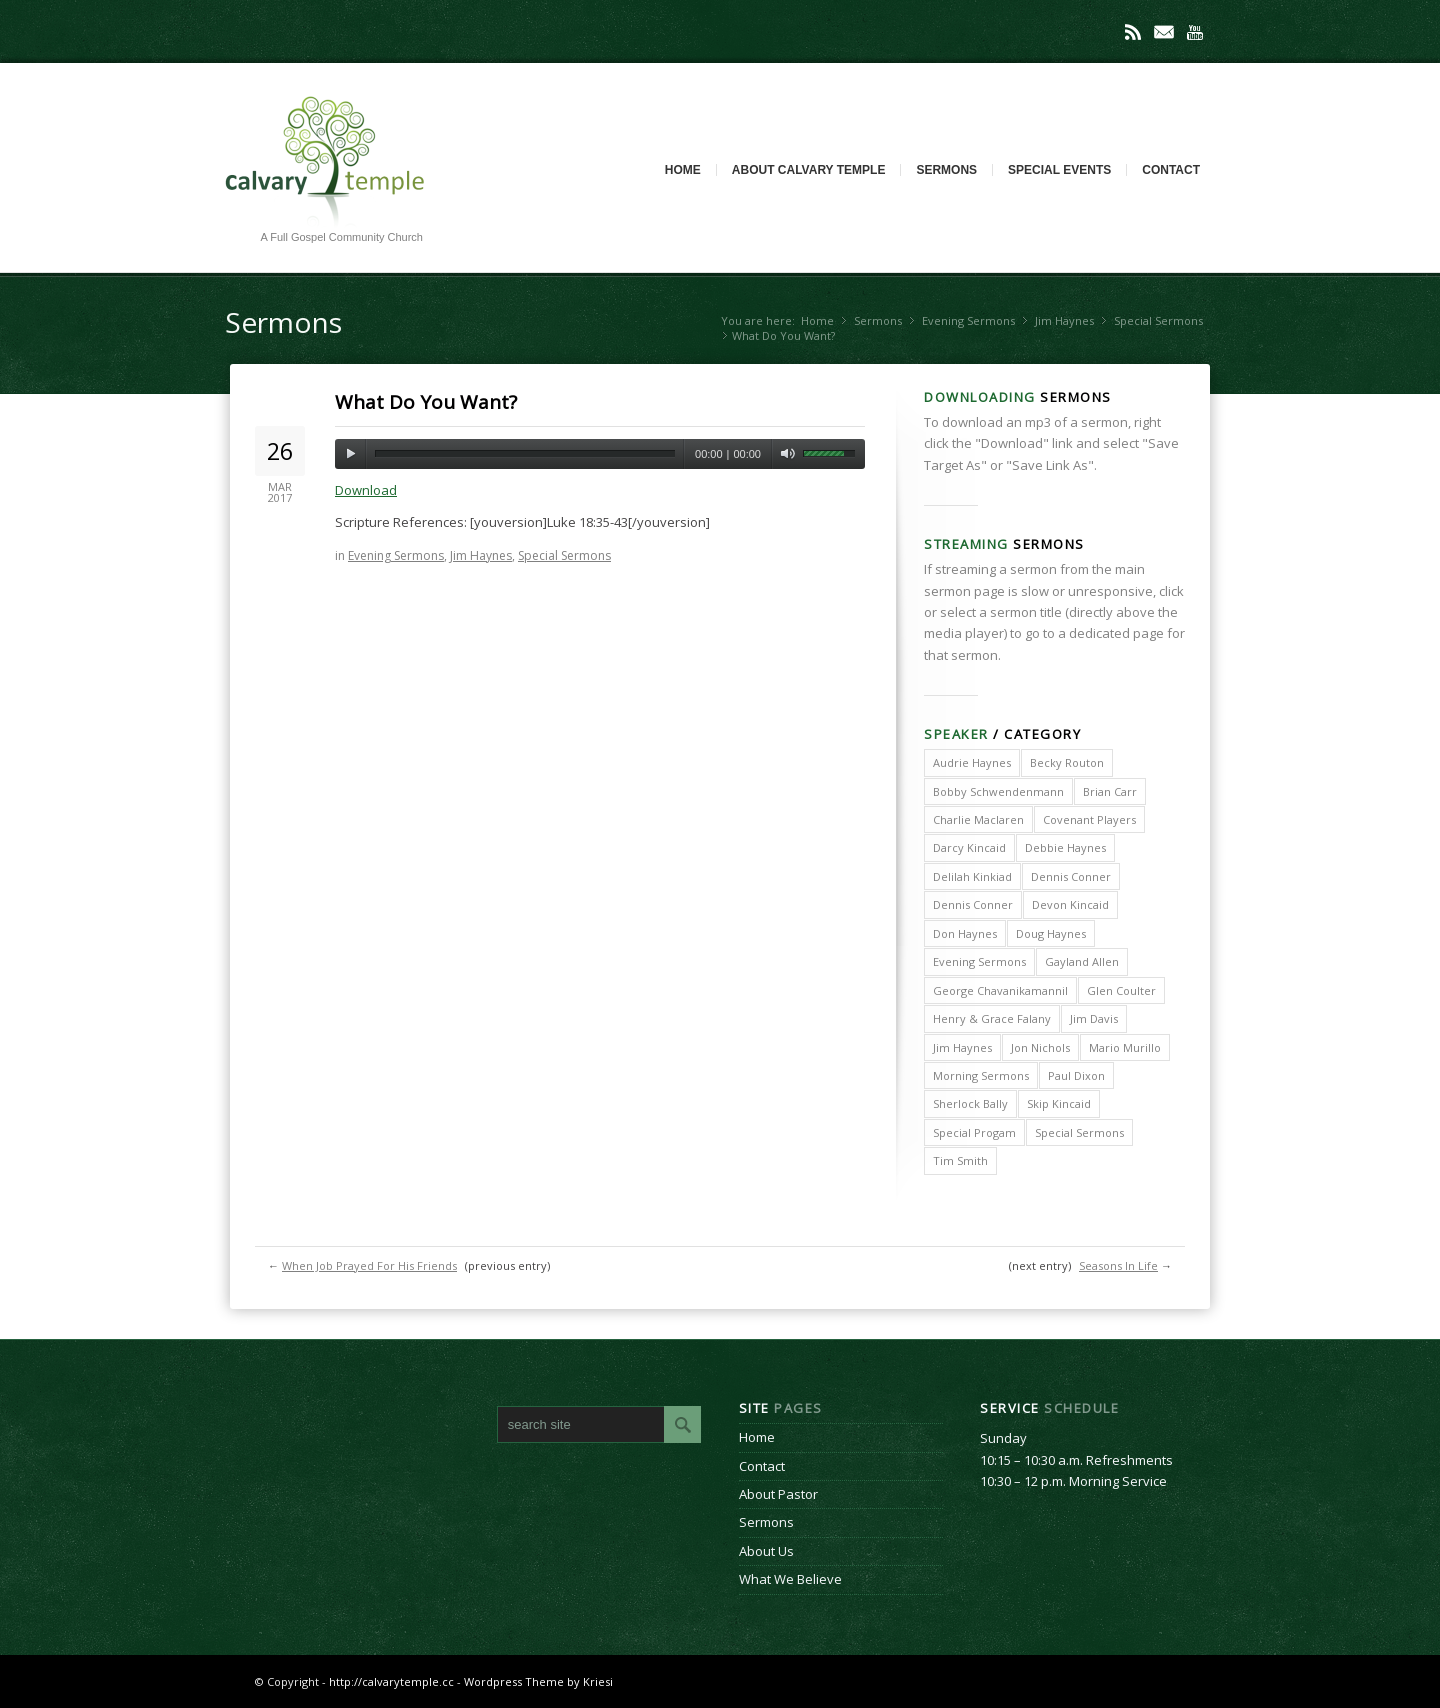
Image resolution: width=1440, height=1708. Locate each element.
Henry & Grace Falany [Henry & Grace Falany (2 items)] (992, 1018)
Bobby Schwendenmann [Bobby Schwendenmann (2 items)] (998, 791)
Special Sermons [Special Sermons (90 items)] (1079, 1132)
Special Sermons (1158, 320)
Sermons (946, 170)
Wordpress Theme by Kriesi (538, 1681)
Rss (1133, 32)
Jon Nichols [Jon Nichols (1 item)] (1040, 1047)
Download (366, 490)
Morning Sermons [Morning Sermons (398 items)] (981, 1075)
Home (683, 170)
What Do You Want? (426, 402)
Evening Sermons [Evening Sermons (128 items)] (979, 961)
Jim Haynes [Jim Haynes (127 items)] (962, 1047)
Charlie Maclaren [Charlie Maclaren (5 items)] (978, 819)
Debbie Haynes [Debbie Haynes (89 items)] (1065, 847)
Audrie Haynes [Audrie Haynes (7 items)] (972, 762)
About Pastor (778, 1494)
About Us (766, 1551)
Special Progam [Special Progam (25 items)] (974, 1132)
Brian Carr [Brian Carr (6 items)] (1110, 791)
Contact (1171, 170)
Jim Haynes (1064, 320)
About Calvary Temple (809, 170)
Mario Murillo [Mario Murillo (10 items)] (1125, 1047)
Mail (1164, 32)
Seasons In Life (1118, 1265)
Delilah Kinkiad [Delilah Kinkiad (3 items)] (972, 876)
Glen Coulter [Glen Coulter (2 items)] (1121, 990)
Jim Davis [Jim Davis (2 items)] (1094, 1018)
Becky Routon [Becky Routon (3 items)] (1067, 762)
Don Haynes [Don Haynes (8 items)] (965, 933)
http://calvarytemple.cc (391, 1681)
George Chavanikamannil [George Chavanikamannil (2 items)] (1000, 990)
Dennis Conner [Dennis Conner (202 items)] (1071, 876)
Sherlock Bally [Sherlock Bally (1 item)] (970, 1103)
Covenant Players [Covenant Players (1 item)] (1089, 819)
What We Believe (790, 1579)
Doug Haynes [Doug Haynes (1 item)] (1051, 933)
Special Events (1059, 170)
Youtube (1195, 32)
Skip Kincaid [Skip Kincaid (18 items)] (1059, 1103)
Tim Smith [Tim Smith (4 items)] (960, 1160)
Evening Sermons (968, 320)
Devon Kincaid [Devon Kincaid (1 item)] (1070, 904)
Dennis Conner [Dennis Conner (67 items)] (973, 904)
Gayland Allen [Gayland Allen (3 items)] (1082, 961)
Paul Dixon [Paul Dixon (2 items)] (1076, 1075)
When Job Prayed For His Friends (369, 1265)
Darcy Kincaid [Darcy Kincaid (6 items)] (969, 847)
